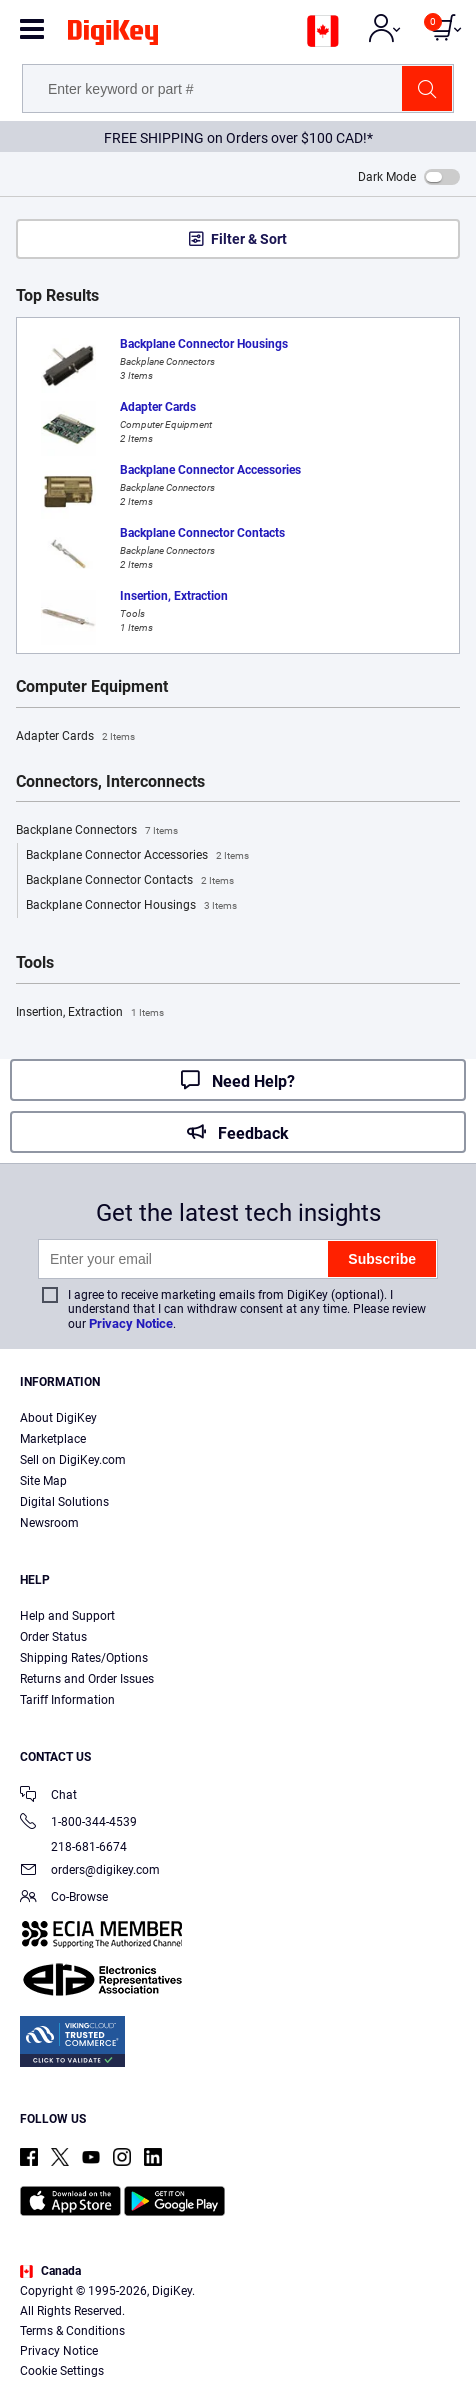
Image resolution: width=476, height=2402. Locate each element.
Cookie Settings (62, 2371)
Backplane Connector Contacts (130, 881)
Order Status (53, 1637)
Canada (50, 2271)
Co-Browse (64, 1898)
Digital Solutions (64, 1502)
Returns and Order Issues (87, 1679)
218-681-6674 (73, 1847)
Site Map (43, 1481)
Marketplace (53, 1439)
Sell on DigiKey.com (73, 1460)
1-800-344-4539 (78, 1823)
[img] (113, 36)
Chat (48, 1796)
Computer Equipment (92, 687)
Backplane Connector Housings (131, 906)
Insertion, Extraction (90, 1013)
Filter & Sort (249, 239)
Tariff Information (67, 1700)
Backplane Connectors (97, 831)
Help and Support (67, 1616)
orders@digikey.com (90, 1871)
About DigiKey (58, 1418)
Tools (35, 963)
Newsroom (49, 1523)
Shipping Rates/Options (84, 1658)
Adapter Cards (75, 737)
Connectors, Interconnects (110, 782)
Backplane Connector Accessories (137, 856)
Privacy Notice (131, 1323)
